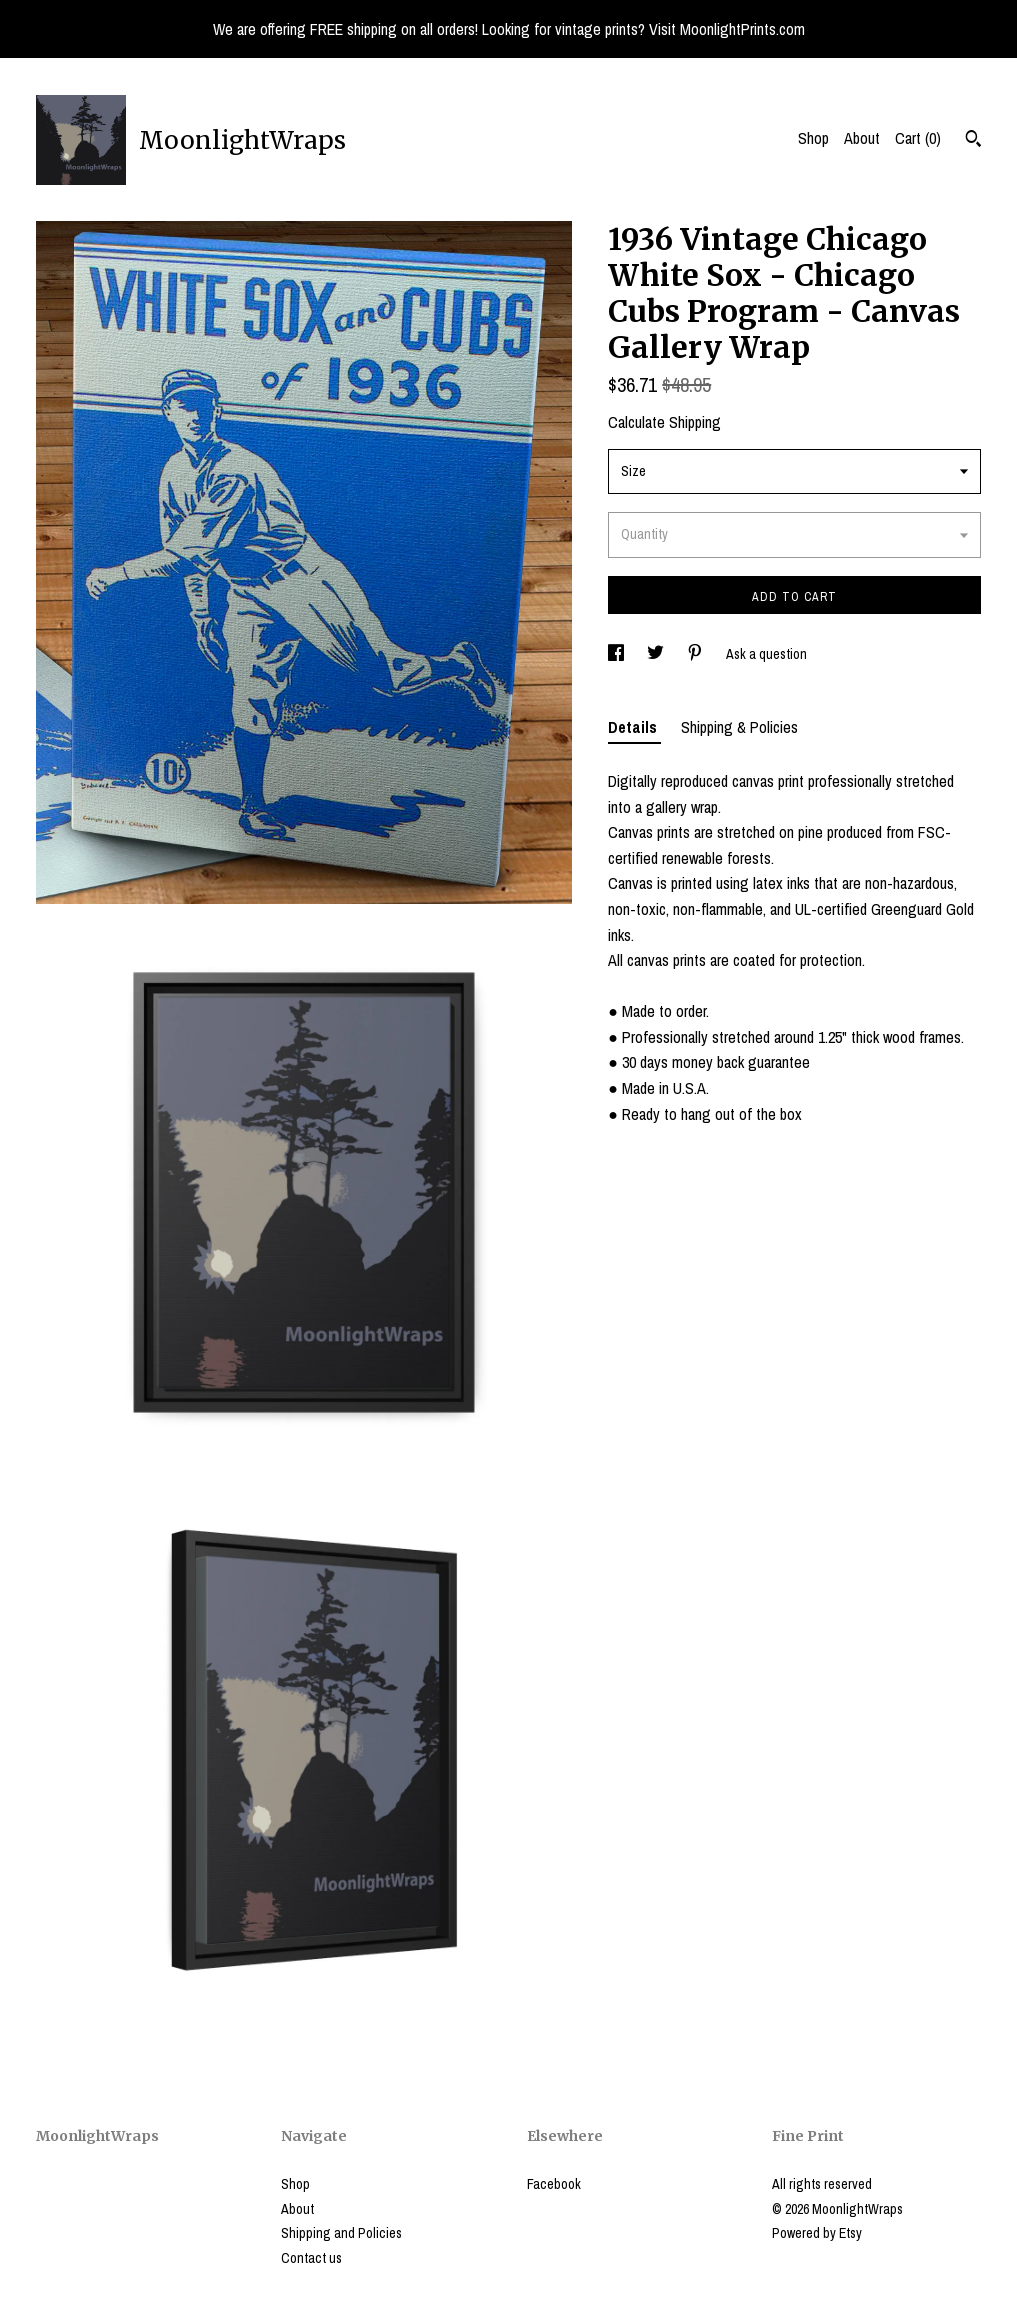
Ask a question (766, 654)
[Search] (973, 141)
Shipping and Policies (341, 2233)
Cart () (918, 138)
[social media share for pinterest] (696, 654)
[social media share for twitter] (657, 654)
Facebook (554, 2184)
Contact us (311, 2258)
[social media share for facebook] (617, 654)
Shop (813, 138)
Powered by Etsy (817, 2233)
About (862, 138)
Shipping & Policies (739, 727)
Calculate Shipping (664, 422)
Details (634, 727)
